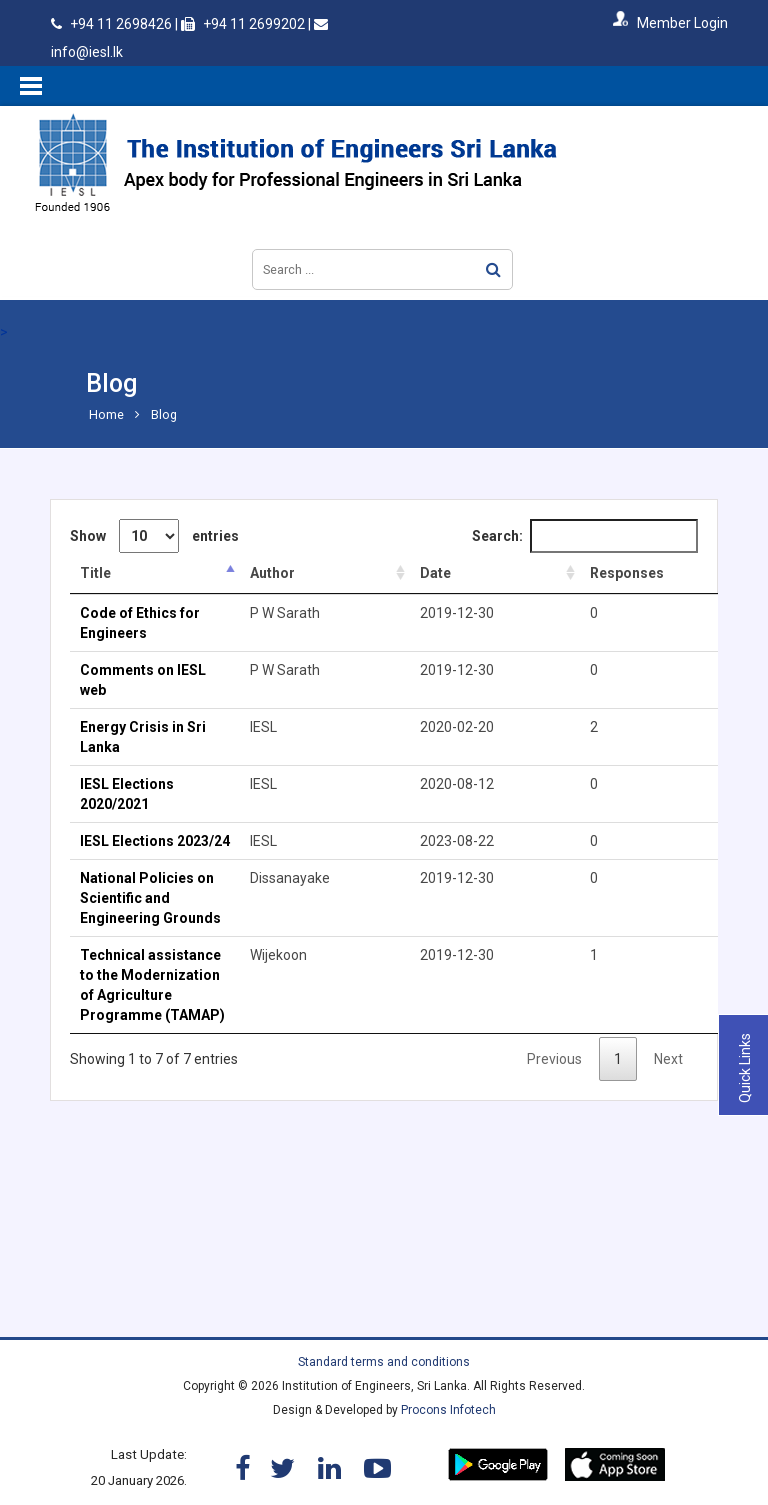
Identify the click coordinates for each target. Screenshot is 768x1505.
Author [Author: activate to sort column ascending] (272, 573)
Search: (585, 536)
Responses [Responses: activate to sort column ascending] (627, 573)
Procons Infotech (448, 1410)
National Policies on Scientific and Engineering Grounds (150, 898)
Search (493, 269)
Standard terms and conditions (384, 1362)
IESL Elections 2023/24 (155, 841)
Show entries (154, 536)
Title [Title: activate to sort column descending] (95, 573)
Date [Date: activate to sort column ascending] (435, 573)
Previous (554, 1059)
